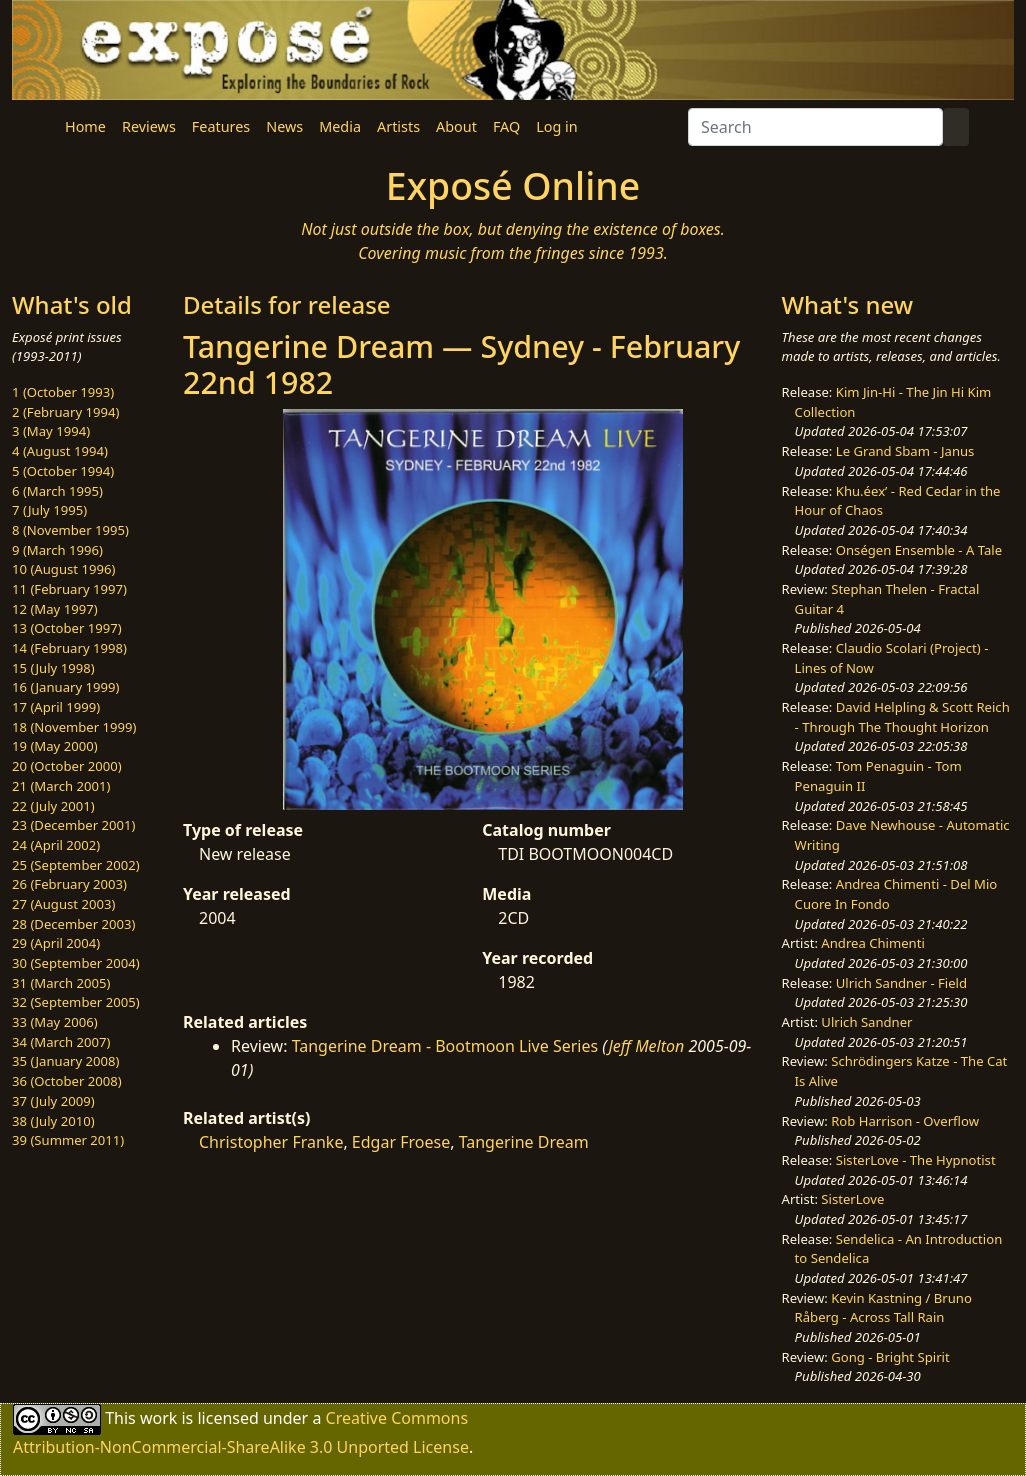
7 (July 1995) (49, 510)
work (158, 1418)
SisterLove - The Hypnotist (916, 1160)
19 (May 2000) (55, 746)
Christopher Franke (271, 1142)
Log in (556, 126)
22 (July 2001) (53, 806)
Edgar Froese (401, 1142)
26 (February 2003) (69, 884)
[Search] (815, 127)
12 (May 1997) (55, 609)
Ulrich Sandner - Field (901, 983)
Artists (398, 126)
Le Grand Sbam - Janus (905, 451)
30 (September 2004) (76, 963)
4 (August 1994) (60, 451)
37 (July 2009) (53, 1101)
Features (221, 126)
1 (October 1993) (63, 392)
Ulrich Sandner (866, 1022)
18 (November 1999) (74, 727)
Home (85, 126)
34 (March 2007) (61, 1042)
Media (340, 126)
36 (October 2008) (67, 1081)
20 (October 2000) (67, 766)
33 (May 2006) (55, 1022)
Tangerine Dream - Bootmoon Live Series (445, 1046)
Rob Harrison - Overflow (905, 1121)
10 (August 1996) (63, 569)
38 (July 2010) (53, 1121)
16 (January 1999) (65, 687)
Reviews (149, 126)
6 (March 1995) (57, 491)
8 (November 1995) (70, 530)
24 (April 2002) (56, 845)
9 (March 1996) (57, 550)
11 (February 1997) (69, 589)
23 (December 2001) (73, 825)
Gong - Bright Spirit (890, 1357)
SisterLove (852, 1199)
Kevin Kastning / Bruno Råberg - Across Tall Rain (883, 1308)
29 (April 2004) (56, 943)
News (284, 126)
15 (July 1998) (53, 668)
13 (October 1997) (67, 628)
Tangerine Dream (524, 1142)
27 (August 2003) (63, 904)
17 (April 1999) (56, 707)
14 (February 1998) (69, 648)
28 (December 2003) (73, 924)
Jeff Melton (646, 1046)
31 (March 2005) (61, 983)
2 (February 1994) (65, 412)
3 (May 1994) (51, 431)
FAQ (506, 126)
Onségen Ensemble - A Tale (919, 550)
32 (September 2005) (76, 1002)
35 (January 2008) (65, 1061)
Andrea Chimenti (873, 943)
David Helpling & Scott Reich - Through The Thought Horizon (902, 717)
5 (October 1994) (63, 471)
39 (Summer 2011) (68, 1140)
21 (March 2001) (61, 786)
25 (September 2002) (76, 865)
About (456, 126)
